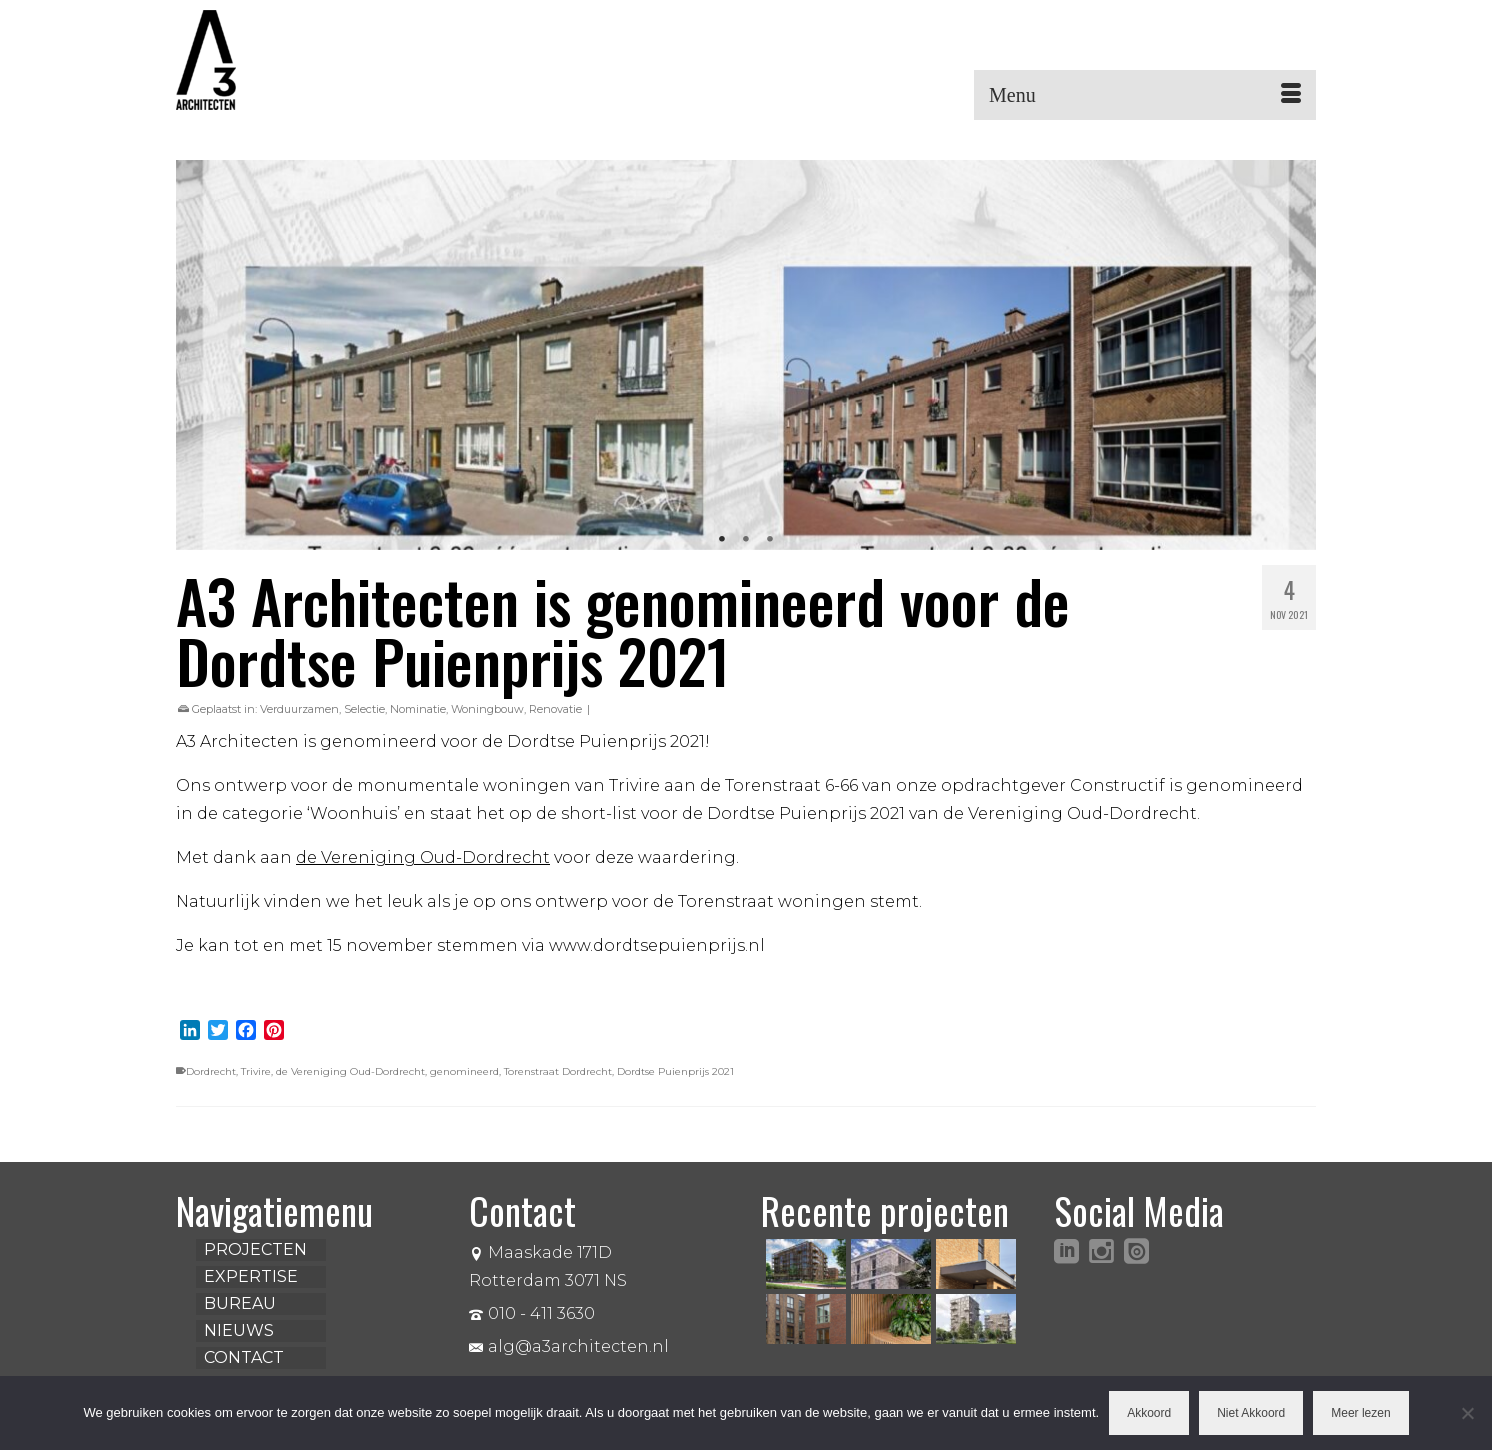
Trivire (256, 1071)
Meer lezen (1360, 1413)
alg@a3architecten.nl (569, 1346)
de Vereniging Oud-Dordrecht (350, 1071)
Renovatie (555, 709)
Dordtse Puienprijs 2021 (675, 1071)
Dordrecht (211, 1071)
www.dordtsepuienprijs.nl (657, 945)
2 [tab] (746, 540)
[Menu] (1145, 95)
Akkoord (1149, 1413)
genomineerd (464, 1071)
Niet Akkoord (1251, 1413)
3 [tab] (770, 540)
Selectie (364, 709)
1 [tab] (722, 540)
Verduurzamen (299, 709)
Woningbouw (487, 709)
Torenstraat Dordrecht (558, 1071)
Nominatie (418, 709)
